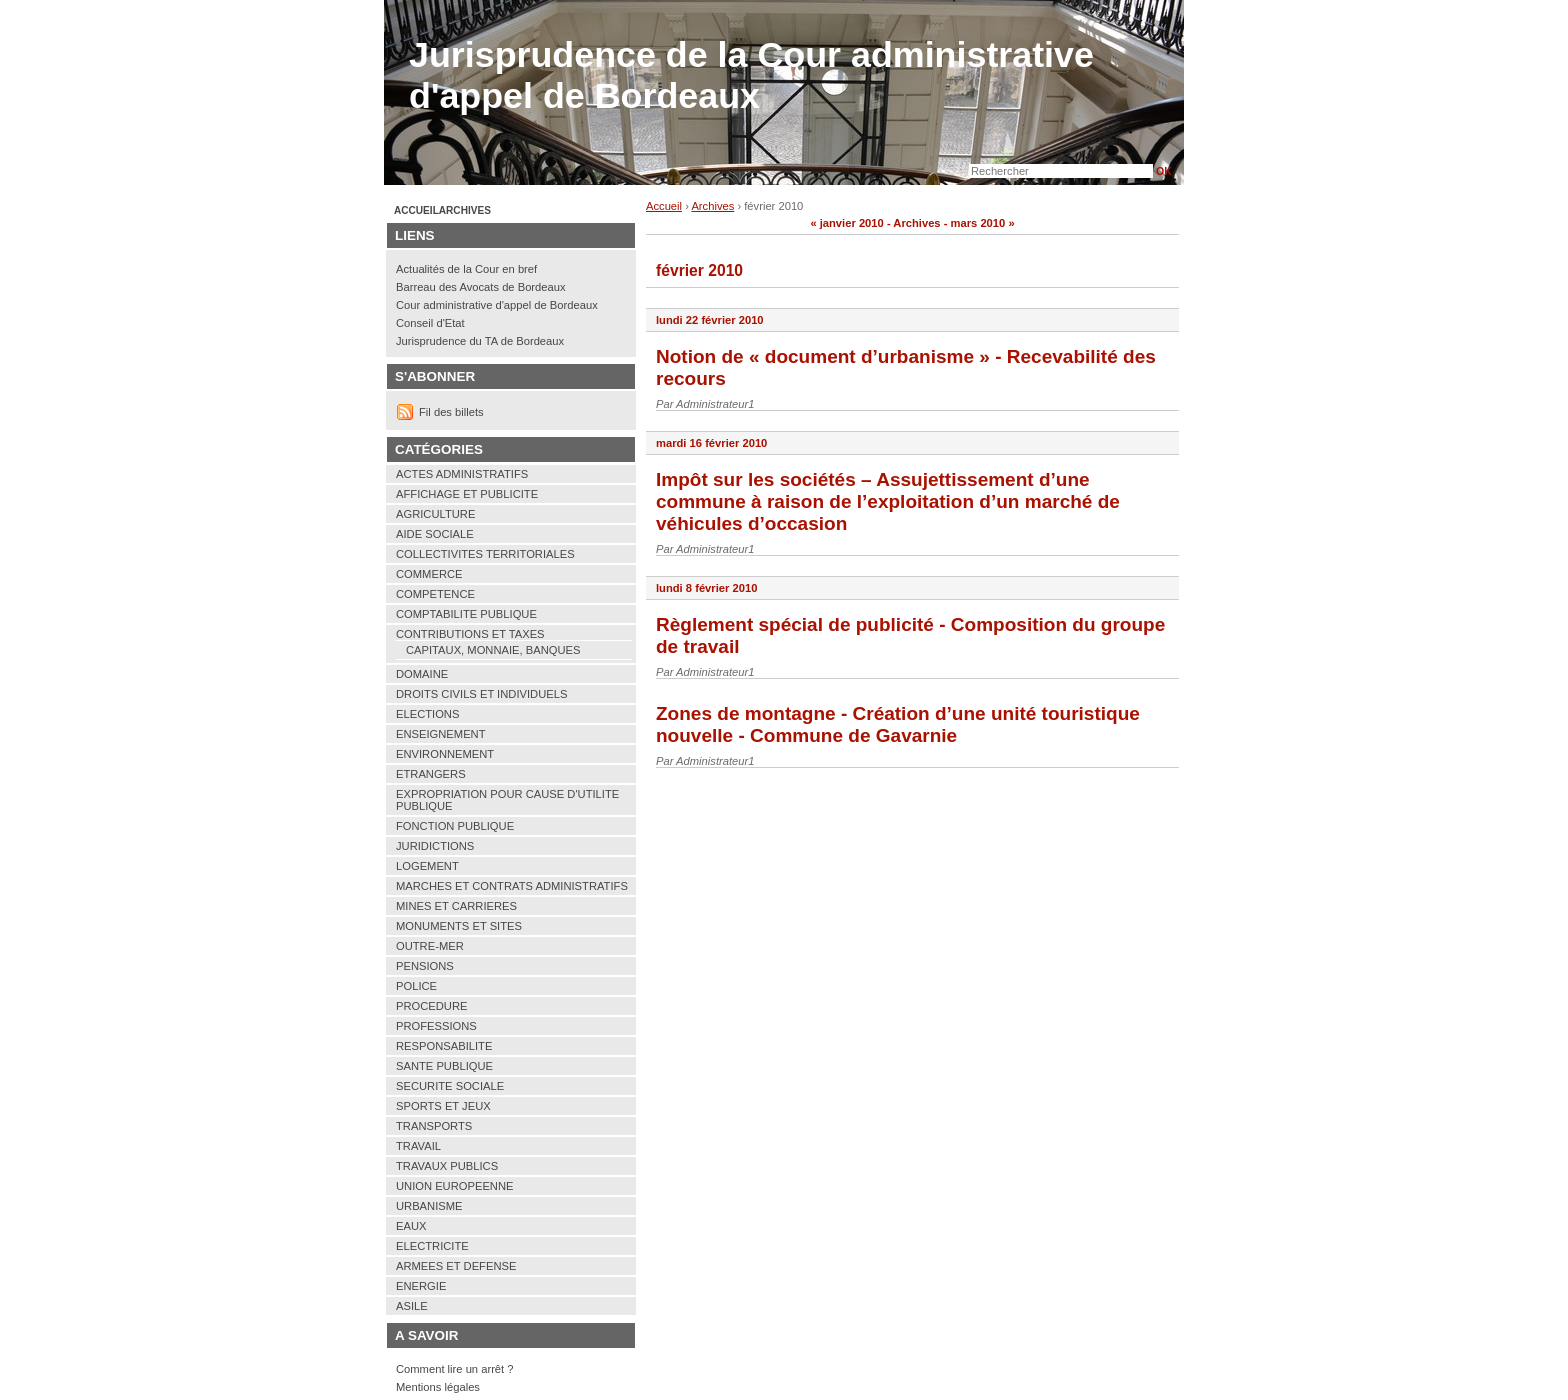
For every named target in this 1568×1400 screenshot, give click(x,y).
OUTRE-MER (430, 946)
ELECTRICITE (432, 1246)
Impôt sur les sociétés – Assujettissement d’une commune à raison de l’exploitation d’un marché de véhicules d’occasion (888, 501)
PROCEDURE (431, 1006)
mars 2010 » (983, 223)
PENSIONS (425, 966)
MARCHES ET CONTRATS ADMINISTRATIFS (512, 886)
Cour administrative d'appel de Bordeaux (497, 305)
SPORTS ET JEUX (443, 1106)
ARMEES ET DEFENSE (456, 1266)
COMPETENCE (435, 594)
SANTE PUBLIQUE (444, 1066)
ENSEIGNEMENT (441, 734)
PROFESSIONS (436, 1026)
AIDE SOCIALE (435, 534)
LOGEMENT (427, 866)
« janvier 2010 (846, 223)
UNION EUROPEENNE (455, 1186)
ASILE (412, 1306)
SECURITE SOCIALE (450, 1086)
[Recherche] (1061, 171)
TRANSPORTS (434, 1126)
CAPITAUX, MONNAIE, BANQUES (493, 650)
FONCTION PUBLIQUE (455, 826)
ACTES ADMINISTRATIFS (462, 474)
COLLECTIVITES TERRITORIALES (485, 554)
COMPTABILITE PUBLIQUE (466, 614)
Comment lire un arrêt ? (455, 1369)
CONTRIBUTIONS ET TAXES (470, 634)
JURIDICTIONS (435, 846)
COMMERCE (429, 574)
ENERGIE (421, 1286)
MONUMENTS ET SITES (459, 926)
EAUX (411, 1226)
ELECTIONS (427, 714)
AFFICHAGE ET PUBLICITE (467, 494)
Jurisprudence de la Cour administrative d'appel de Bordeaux (751, 75)
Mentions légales (438, 1387)
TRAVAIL (418, 1146)
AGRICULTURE (435, 514)
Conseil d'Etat (430, 323)
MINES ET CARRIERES (456, 906)
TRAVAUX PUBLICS (447, 1166)
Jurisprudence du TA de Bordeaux (480, 341)
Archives (712, 206)
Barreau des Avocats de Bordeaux (481, 287)
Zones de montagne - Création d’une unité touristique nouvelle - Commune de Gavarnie (898, 724)
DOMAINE (422, 674)
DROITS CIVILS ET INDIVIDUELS (481, 694)
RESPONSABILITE (444, 1046)
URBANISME (429, 1206)
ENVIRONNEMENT (445, 754)
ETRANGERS (431, 774)
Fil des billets (451, 412)
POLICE (416, 986)
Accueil (664, 206)
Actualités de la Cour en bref (466, 269)
